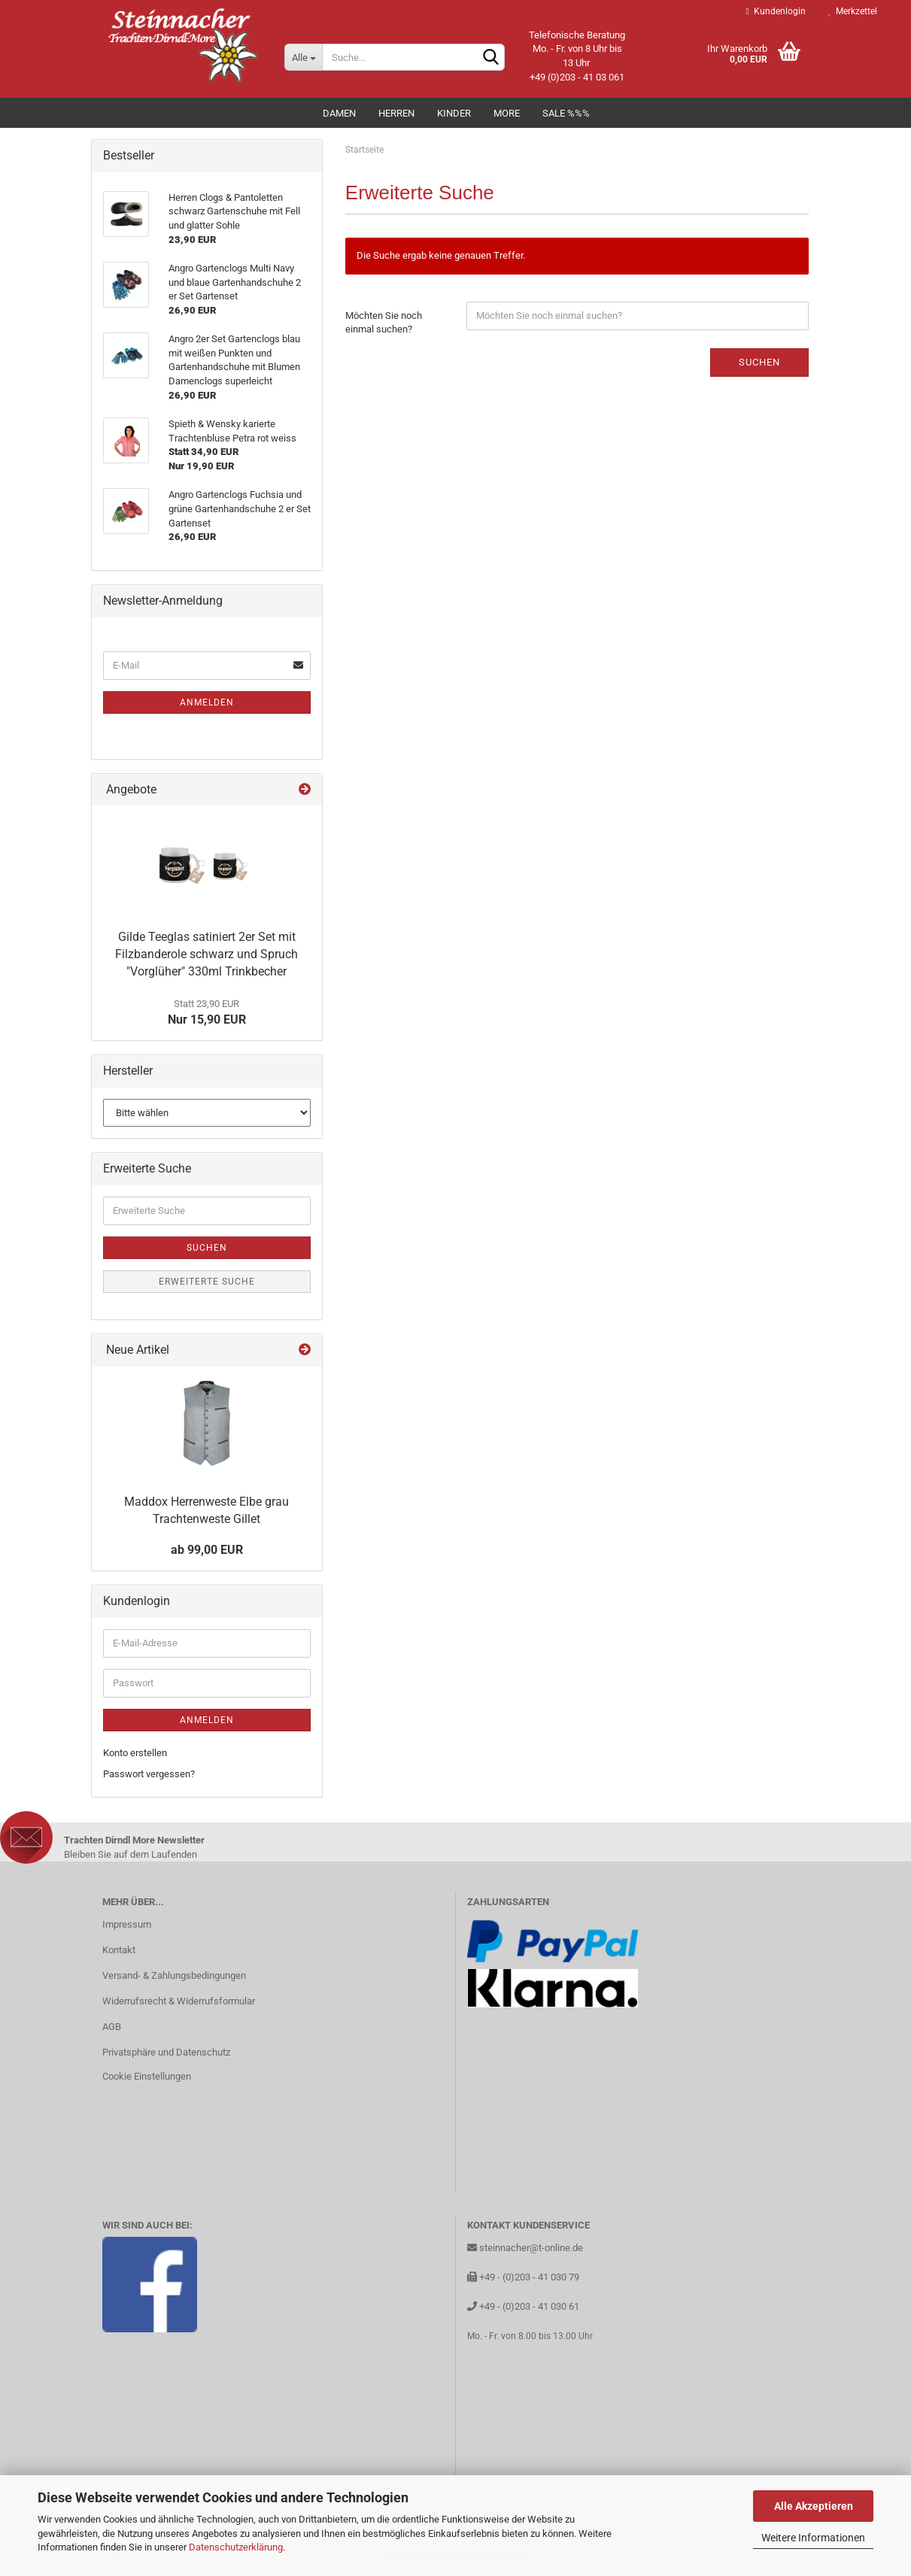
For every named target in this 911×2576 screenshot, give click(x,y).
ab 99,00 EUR (207, 1550)
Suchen (759, 362)
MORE (506, 113)
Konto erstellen (135, 1752)
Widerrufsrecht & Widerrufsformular (178, 2001)
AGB (111, 2026)
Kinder (454, 113)
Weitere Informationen (813, 2538)
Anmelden (207, 702)
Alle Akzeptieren (813, 2506)
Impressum (126, 1924)
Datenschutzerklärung (236, 2547)
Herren (396, 113)
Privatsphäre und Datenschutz (166, 2052)
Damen (339, 113)
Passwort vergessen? (149, 1774)
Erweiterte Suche (207, 1281)
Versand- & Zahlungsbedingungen (174, 1975)
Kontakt (118, 1950)
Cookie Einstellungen (146, 2076)
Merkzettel (852, 11)
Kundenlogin (776, 11)
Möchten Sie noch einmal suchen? (383, 322)
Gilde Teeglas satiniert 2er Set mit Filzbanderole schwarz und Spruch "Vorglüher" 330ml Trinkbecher (206, 954)
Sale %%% (566, 113)
